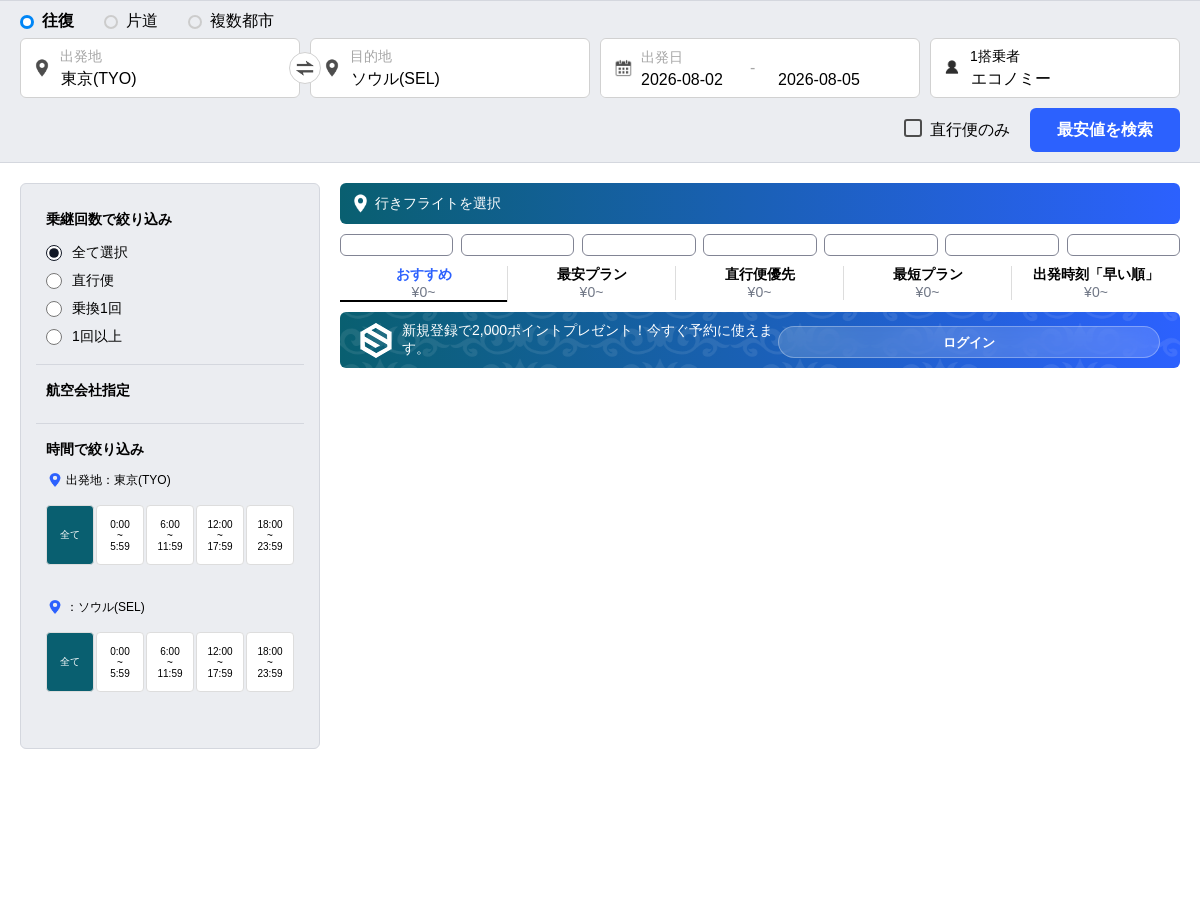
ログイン (1108, 340)
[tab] (396, 245)
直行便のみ (970, 129)
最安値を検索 (1105, 129)
